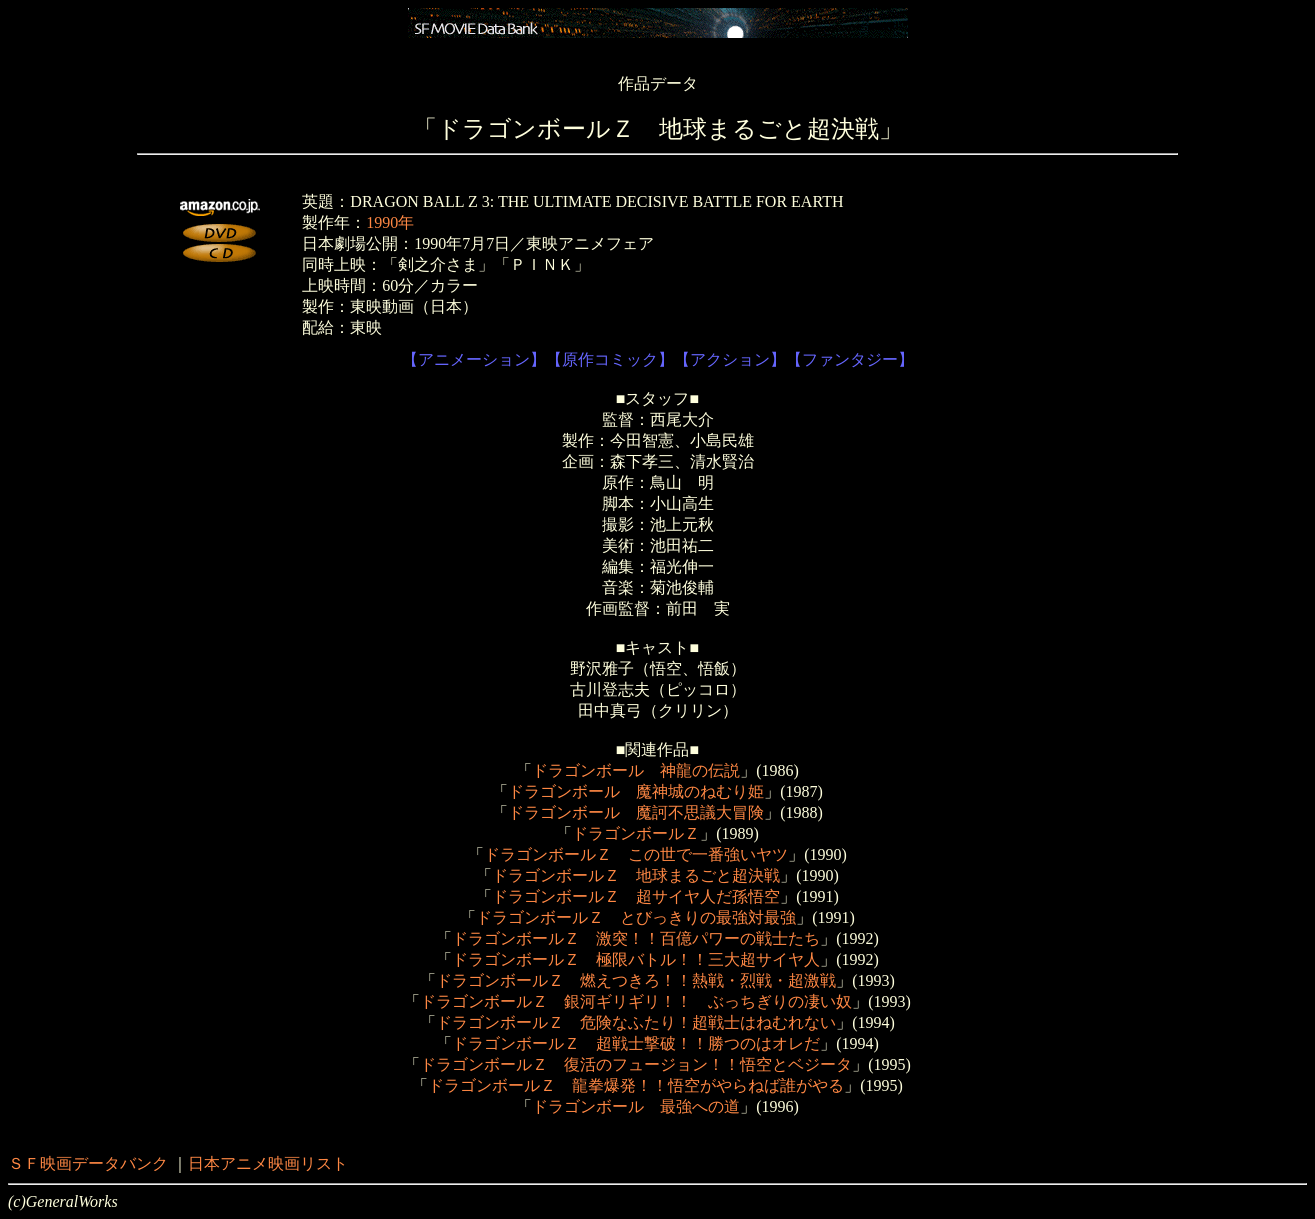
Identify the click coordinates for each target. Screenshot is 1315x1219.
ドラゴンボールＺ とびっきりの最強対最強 (636, 917)
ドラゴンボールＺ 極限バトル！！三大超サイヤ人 (636, 959)
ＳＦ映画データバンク (88, 1163)
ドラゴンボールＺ (636, 833)
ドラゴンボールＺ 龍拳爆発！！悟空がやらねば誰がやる (636, 1085)
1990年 (390, 222)
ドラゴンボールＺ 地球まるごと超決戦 (636, 875)
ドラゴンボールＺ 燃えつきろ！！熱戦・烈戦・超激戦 (636, 980)
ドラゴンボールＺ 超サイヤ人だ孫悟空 (636, 896)
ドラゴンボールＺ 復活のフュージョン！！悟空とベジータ (636, 1064)
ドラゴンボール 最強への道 (636, 1106)
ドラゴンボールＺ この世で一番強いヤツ (636, 854)
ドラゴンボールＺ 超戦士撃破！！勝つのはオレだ (636, 1043)
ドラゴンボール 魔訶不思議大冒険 (636, 812)
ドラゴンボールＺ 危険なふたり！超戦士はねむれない (636, 1022)
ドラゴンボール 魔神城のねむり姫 (636, 791)
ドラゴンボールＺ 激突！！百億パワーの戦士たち (636, 938)
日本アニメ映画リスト (268, 1163)
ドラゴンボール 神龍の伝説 (636, 770)
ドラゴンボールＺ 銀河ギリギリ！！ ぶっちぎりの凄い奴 (636, 1001)
